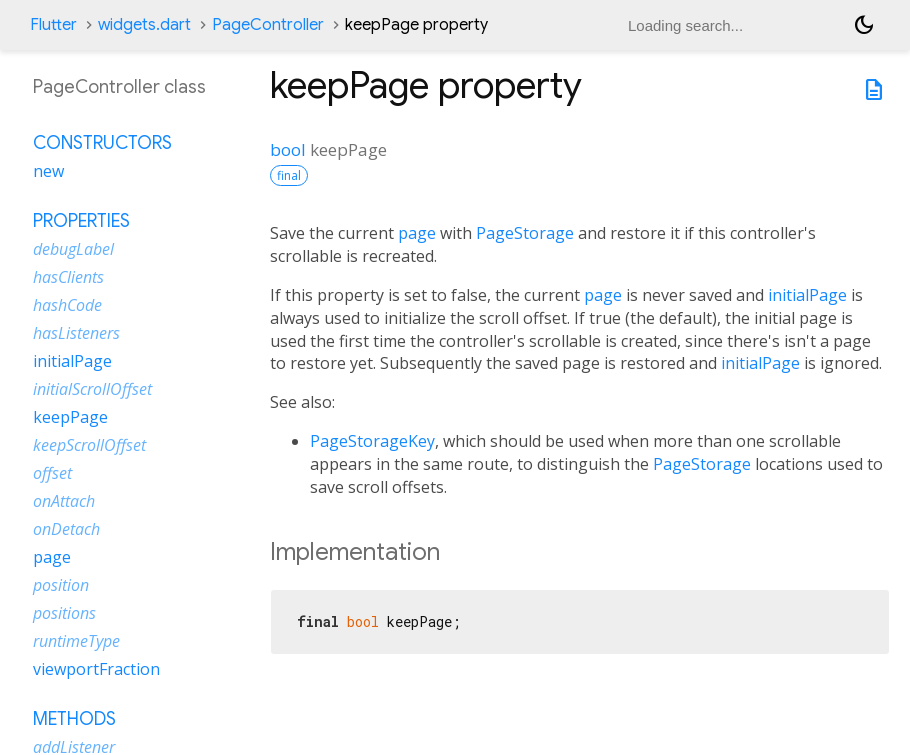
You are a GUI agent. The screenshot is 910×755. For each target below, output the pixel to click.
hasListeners (76, 333)
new (48, 171)
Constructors (102, 143)
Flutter (53, 25)
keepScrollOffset (89, 445)
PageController (268, 25)
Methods (74, 719)
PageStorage (525, 233)
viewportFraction (96, 669)
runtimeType (76, 641)
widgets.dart (144, 25)
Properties (81, 221)
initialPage (807, 295)
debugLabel (73, 249)
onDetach (66, 529)
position (61, 585)
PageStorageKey (372, 441)
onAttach (64, 501)
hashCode (67, 305)
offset (52, 473)
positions (64, 613)
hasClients (68, 277)
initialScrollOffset (92, 389)
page (417, 233)
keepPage (70, 417)
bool (288, 149)
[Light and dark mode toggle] (864, 25)
